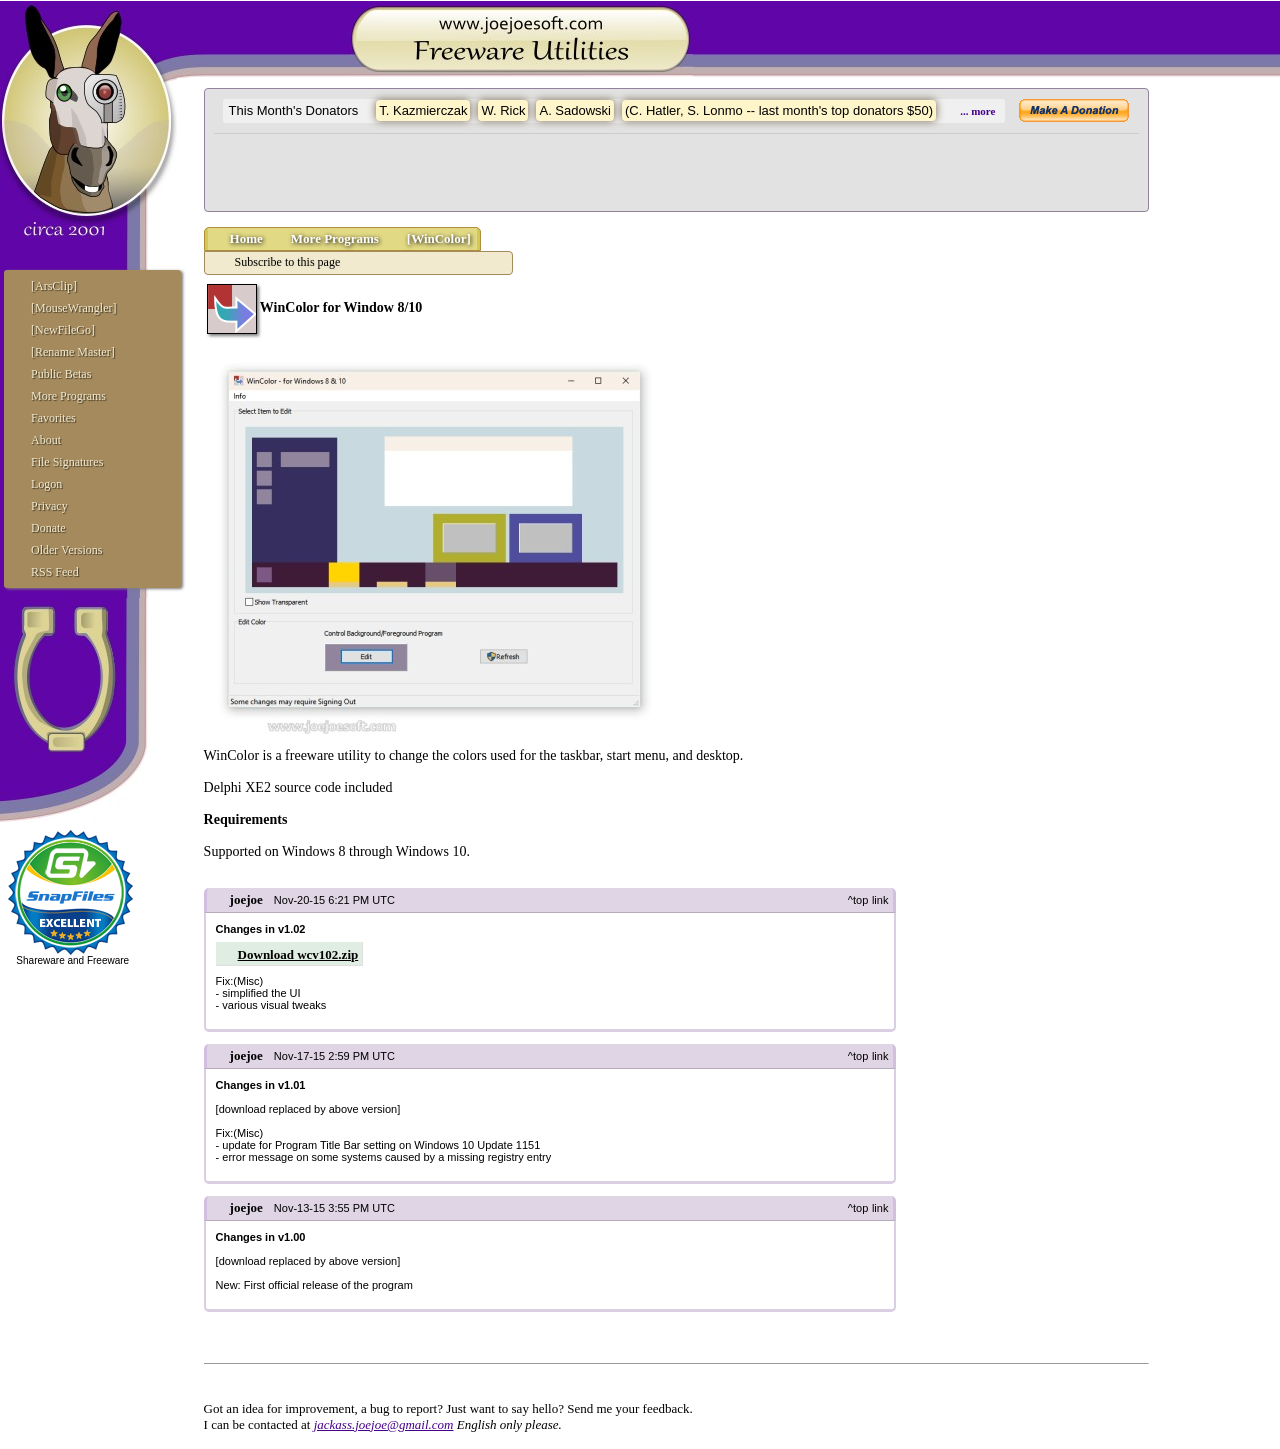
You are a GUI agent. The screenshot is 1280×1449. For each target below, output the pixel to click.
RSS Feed (55, 572)
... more (977, 111)
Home (246, 238)
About (46, 440)
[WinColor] (439, 238)
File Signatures (67, 462)
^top (858, 900)
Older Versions (66, 550)
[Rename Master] (73, 352)
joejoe (246, 899)
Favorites (53, 418)
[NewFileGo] (63, 330)
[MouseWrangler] (73, 308)
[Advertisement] (458, 174)
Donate (48, 528)
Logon (46, 484)
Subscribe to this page (288, 262)
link (880, 900)
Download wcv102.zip (298, 954)
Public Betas (61, 374)
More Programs (68, 396)
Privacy (49, 506)
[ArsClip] (54, 286)
